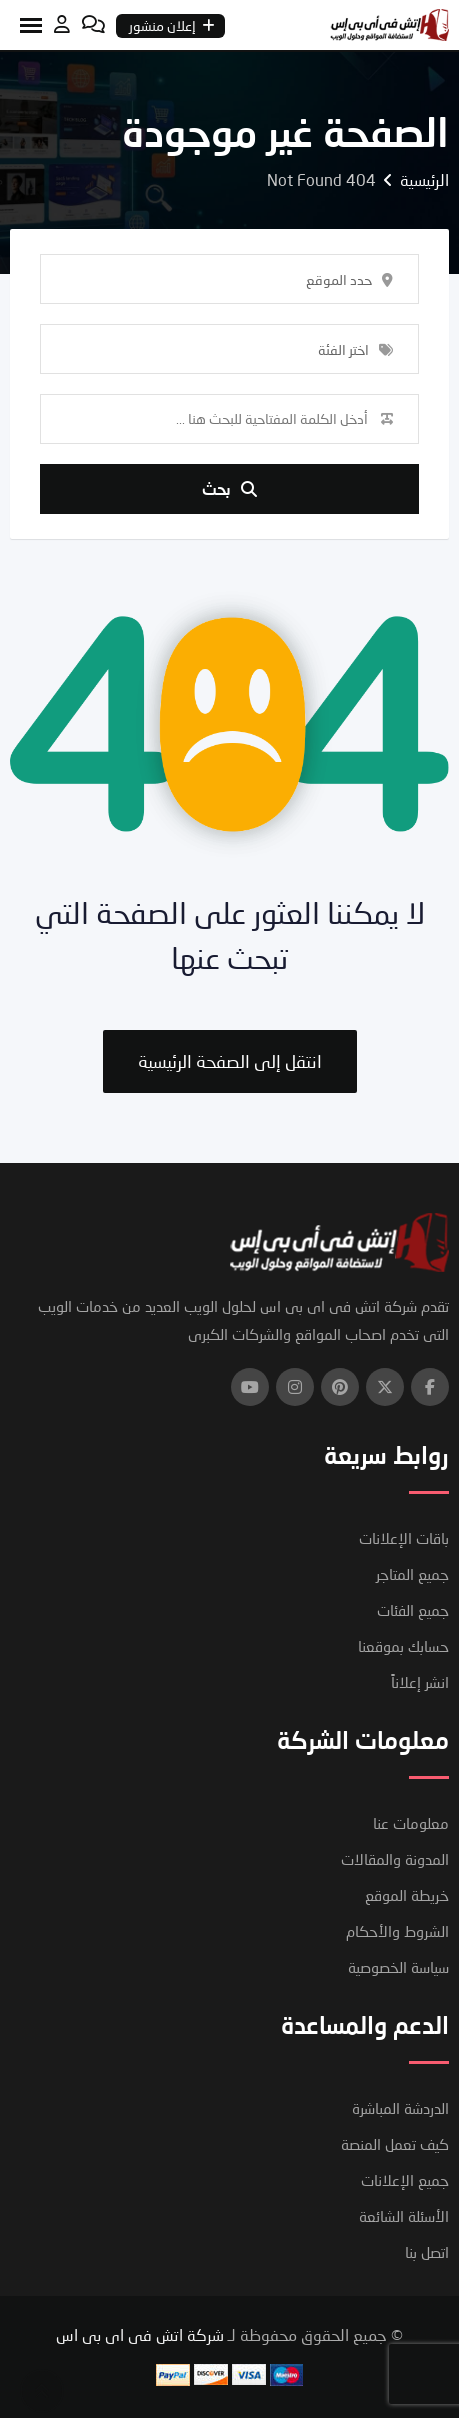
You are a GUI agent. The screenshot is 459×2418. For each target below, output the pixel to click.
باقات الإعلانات (404, 1538)
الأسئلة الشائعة (404, 2216)
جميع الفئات (413, 1610)
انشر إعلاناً (420, 1682)
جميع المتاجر (412, 1574)
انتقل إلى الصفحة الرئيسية (230, 1061)
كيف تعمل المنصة (395, 2144)
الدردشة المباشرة (400, 2108)
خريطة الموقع (407, 1895)
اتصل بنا (427, 2252)
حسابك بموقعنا (403, 1646)
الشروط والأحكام (397, 1931)
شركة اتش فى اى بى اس (140, 2334)
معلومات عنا (411, 1823)
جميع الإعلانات (405, 2180)
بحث (229, 488)
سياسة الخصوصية (398, 1967)
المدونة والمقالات (395, 1859)
